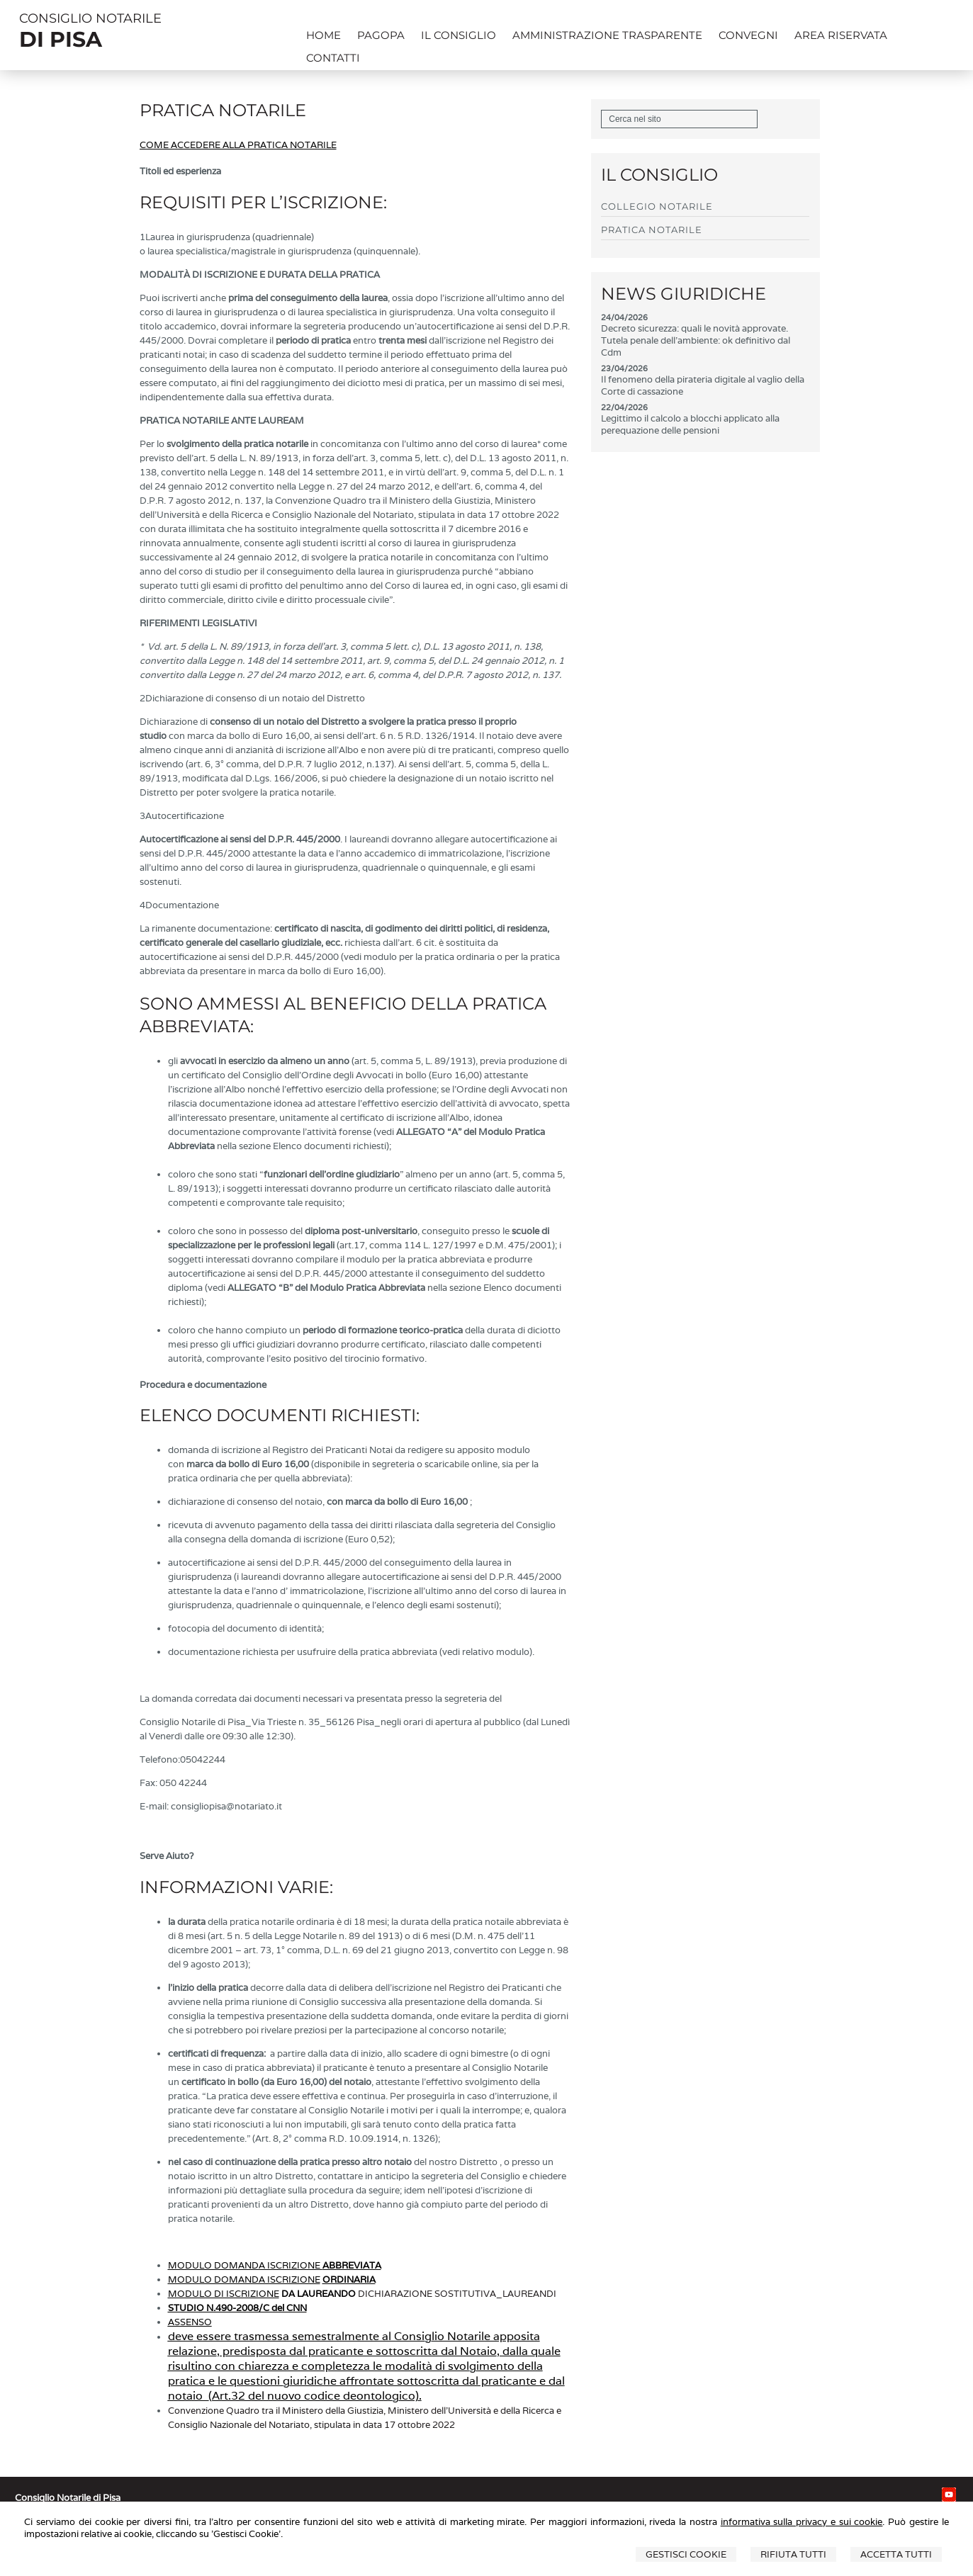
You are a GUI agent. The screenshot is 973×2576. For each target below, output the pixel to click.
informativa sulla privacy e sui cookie (802, 2522)
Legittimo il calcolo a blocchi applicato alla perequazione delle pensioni (690, 424)
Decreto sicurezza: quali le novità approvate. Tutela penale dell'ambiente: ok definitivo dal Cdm (695, 340)
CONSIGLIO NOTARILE (90, 18)
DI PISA (60, 39)
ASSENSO (190, 2322)
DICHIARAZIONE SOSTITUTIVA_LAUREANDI (457, 2294)
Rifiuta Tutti (793, 2554)
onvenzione (199, 2411)
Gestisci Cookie (686, 2554)
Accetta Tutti (896, 2554)
